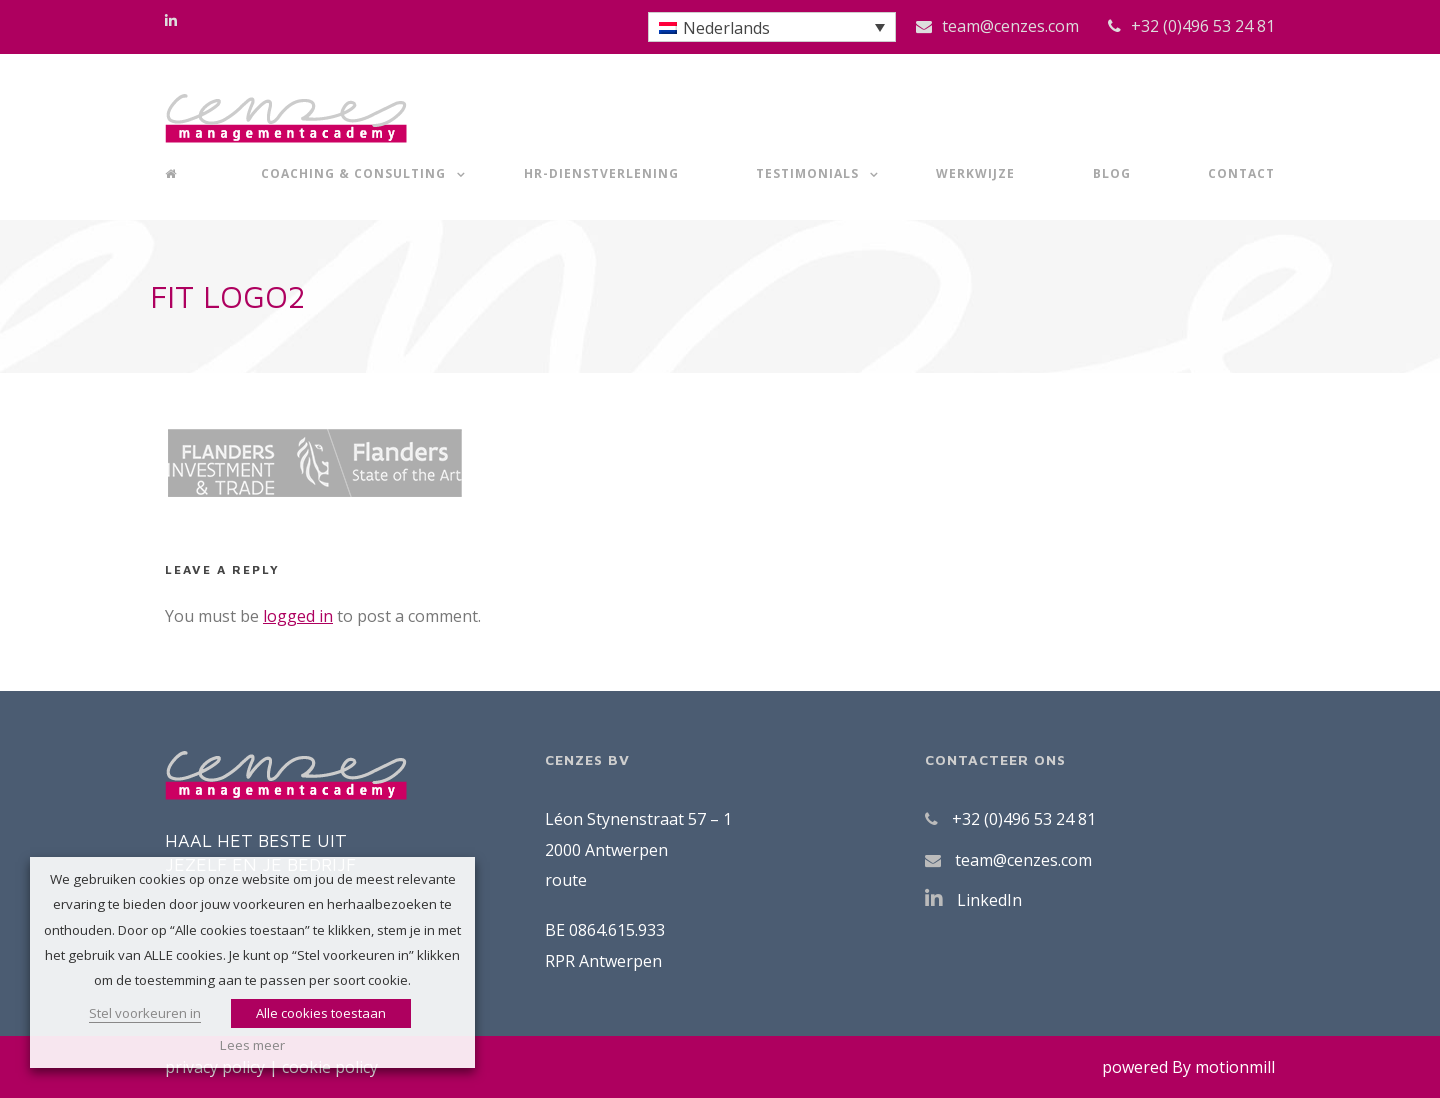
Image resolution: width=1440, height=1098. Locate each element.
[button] (772, 27)
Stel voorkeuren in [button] (145, 1013)
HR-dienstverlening (601, 173)
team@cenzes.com (1010, 26)
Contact (1241, 173)
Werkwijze (975, 173)
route (566, 880)
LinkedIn (989, 900)
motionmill (1235, 1067)
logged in (298, 616)
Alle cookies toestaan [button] (321, 1013)
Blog (1112, 173)
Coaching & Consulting (353, 173)
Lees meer (252, 1045)
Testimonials (807, 173)
